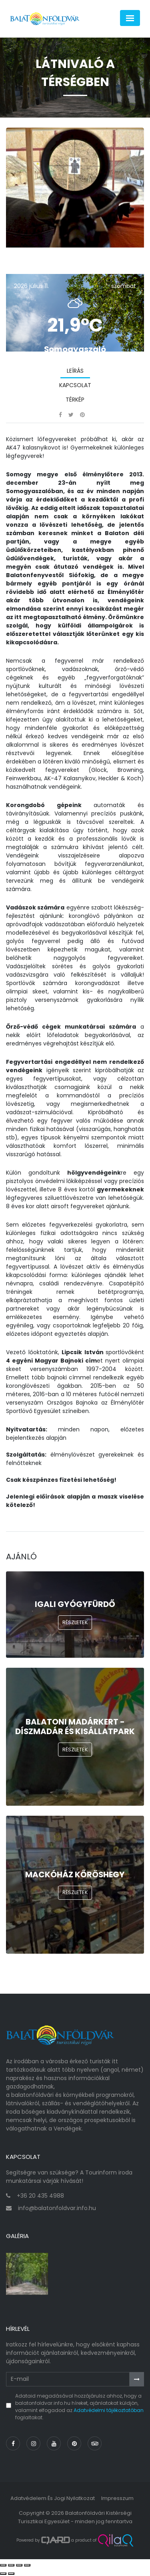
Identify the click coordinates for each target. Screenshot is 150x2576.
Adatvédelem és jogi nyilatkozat (52, 2498)
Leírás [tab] (75, 371)
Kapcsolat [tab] (75, 385)
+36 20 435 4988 (40, 2196)
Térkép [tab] (75, 400)
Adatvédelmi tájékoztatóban (109, 2410)
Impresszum (117, 2498)
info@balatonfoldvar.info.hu (57, 2208)
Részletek (75, 1622)
